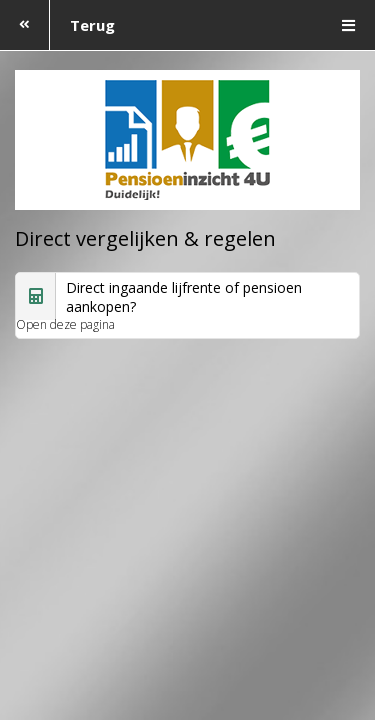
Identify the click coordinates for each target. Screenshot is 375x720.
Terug (57, 25)
